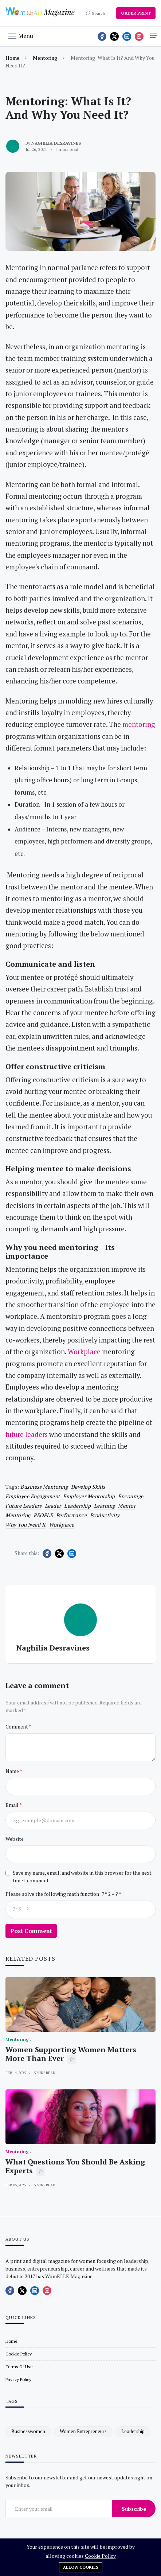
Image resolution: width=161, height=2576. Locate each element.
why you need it (25, 1524)
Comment (17, 1726)
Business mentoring (44, 1486)
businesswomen (28, 2431)
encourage (131, 1496)
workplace (61, 1524)
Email (12, 1804)
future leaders (23, 1505)
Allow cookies (80, 2567)
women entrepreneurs (83, 2431)
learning (104, 1505)
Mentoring (45, 57)
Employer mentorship (89, 1496)
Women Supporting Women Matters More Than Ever (70, 2054)
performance (71, 1515)
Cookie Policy (100, 2555)
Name (12, 1771)
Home (12, 57)
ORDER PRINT (136, 13)
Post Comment (31, 1931)
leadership (77, 1505)
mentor (127, 1505)
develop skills (88, 1486)
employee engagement (32, 1496)
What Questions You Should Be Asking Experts (75, 2166)
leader (53, 1505)
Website (14, 1838)
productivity (105, 1515)
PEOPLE (43, 1515)
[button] (21, 35)
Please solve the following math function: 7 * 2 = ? (62, 1893)
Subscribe (134, 2508)
